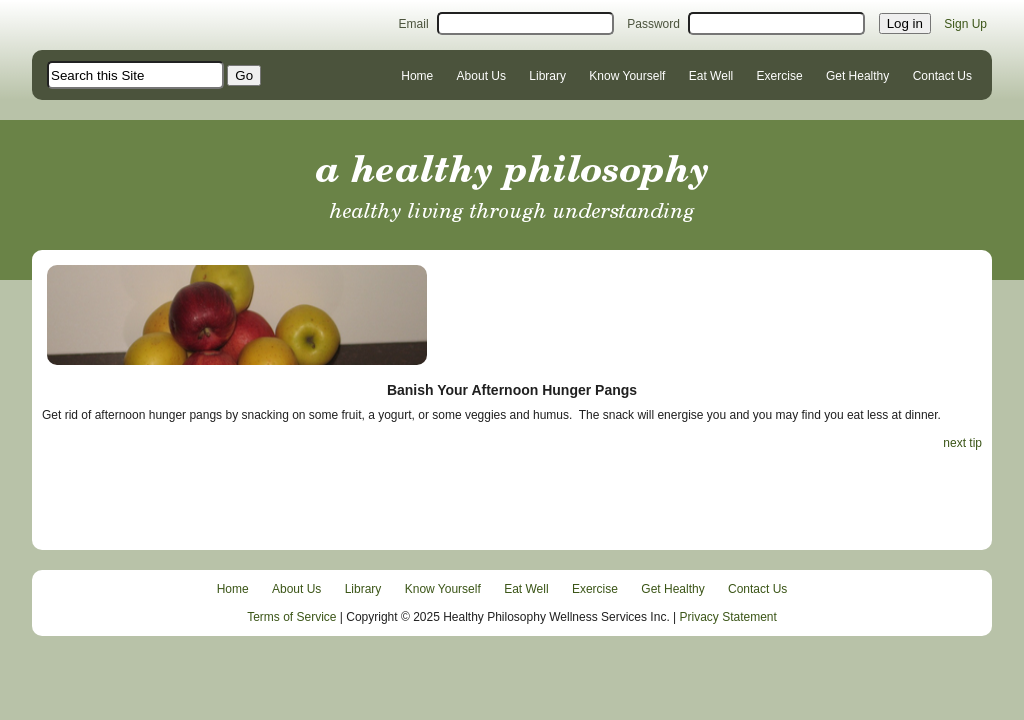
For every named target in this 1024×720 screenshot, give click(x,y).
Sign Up (965, 24)
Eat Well (711, 76)
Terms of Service (291, 617)
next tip (962, 443)
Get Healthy (857, 76)
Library (547, 76)
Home (417, 76)
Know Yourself (627, 76)
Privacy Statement (728, 617)
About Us (481, 76)
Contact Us (942, 76)
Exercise (780, 76)
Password (653, 24)
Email (414, 24)
